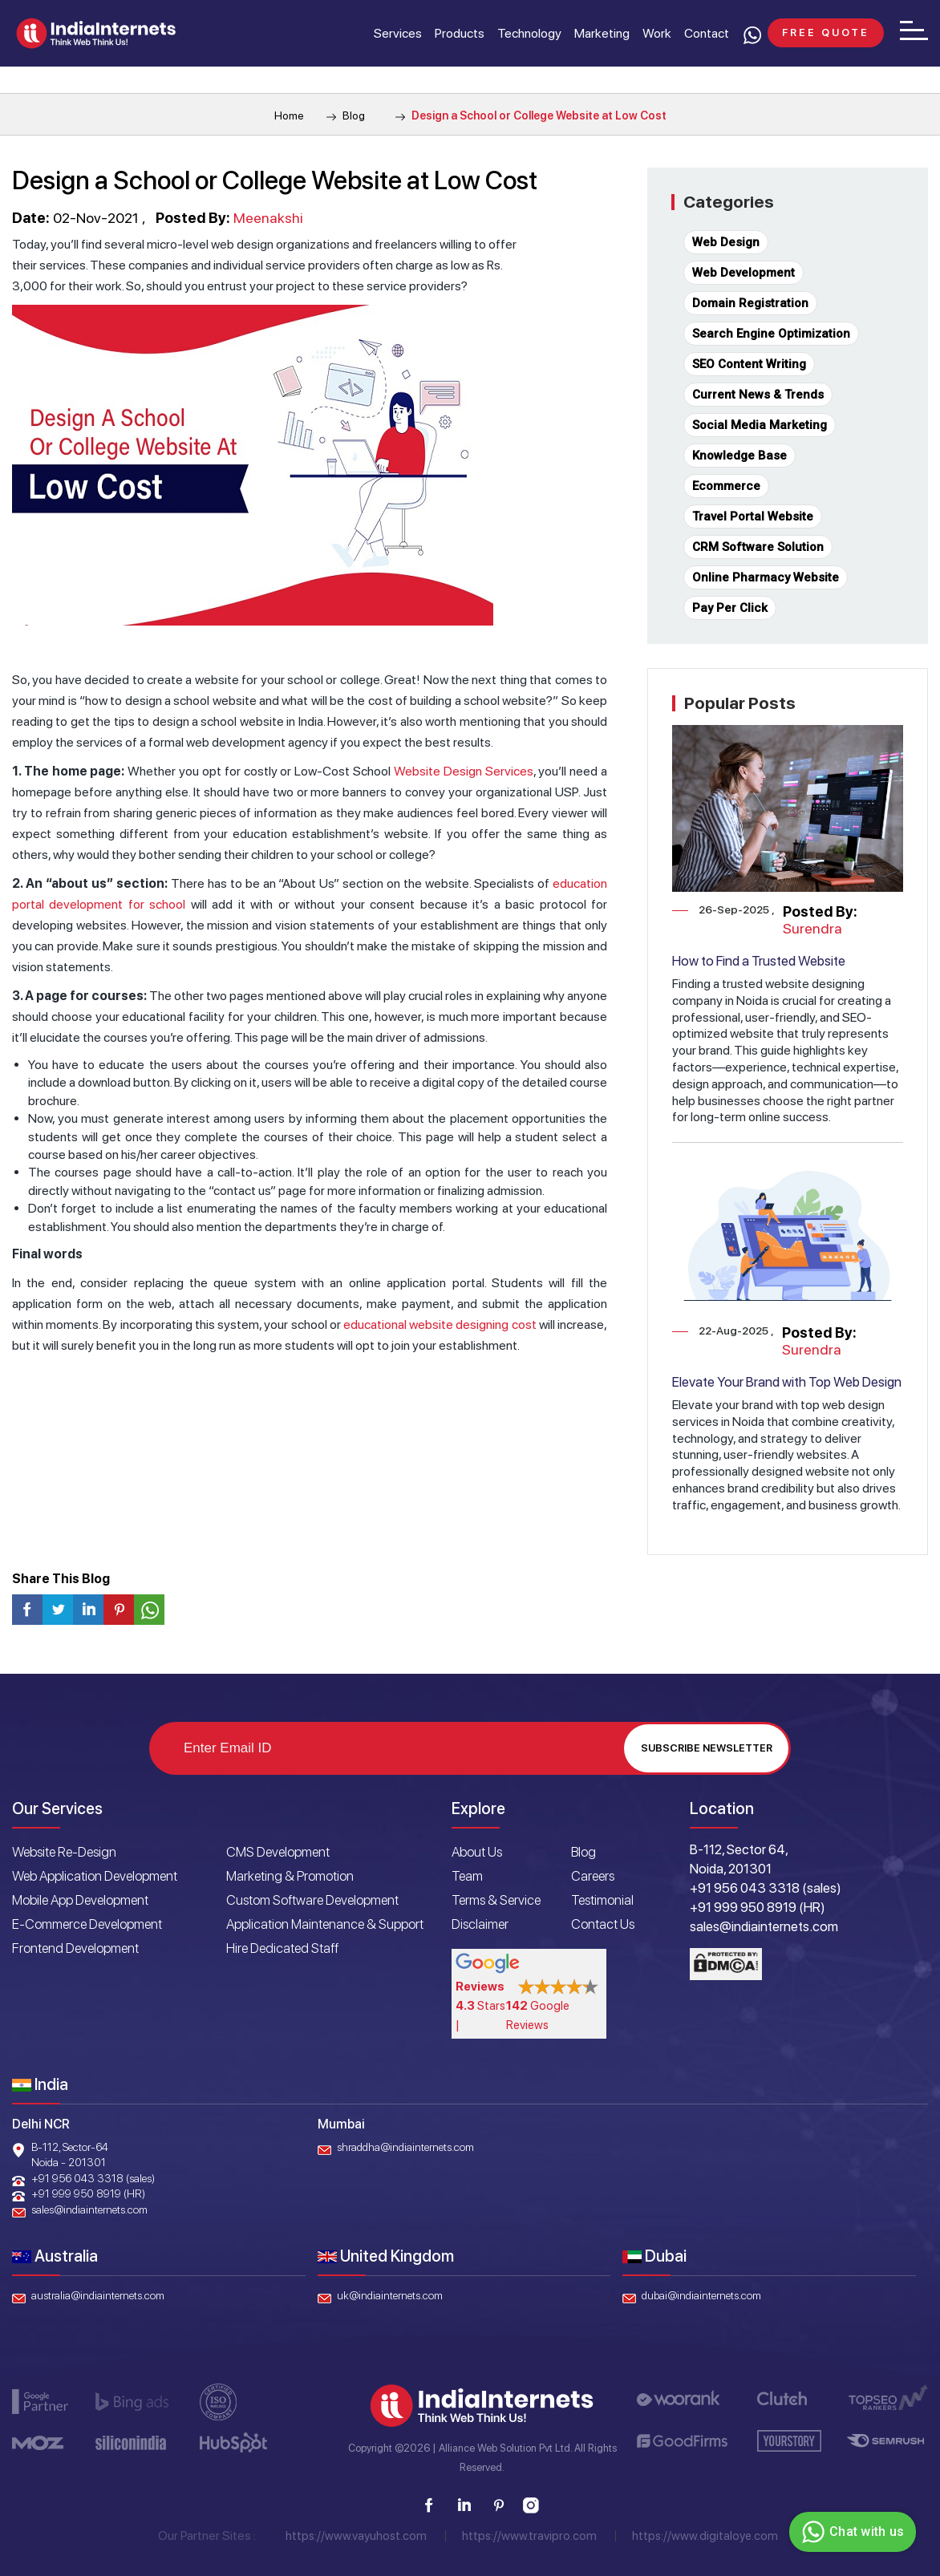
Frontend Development (75, 1948)
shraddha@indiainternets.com (405, 2147)
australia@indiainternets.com (97, 2295)
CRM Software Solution (758, 547)
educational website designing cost (440, 1324)
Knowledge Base (739, 455)
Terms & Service (496, 1900)
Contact (706, 33)
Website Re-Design (64, 1852)
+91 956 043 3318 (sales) (93, 2178)
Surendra (812, 928)
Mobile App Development (80, 1900)
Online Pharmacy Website (765, 577)
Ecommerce (726, 486)
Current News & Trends (758, 394)
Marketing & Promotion (290, 1876)
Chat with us (850, 2532)
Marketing (602, 33)
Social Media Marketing (759, 425)
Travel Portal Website (752, 516)
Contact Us (602, 1924)
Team (467, 1876)
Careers (592, 1876)
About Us (477, 1852)
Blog (345, 115)
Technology (529, 33)
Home (289, 115)
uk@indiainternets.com (390, 2295)
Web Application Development (94, 1876)
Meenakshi (268, 217)
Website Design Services (463, 771)
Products (459, 33)
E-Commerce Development (87, 1924)
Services (398, 33)
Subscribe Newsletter (706, 1748)
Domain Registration (750, 303)
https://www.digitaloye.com (705, 2536)
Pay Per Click (730, 608)
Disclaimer (480, 1924)
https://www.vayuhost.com (356, 2536)
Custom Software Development (312, 1900)
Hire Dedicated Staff (282, 1948)
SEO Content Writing (749, 364)
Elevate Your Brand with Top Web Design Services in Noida (787, 1390)
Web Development (743, 272)
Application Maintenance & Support (324, 1924)
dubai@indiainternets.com (701, 2295)
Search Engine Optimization (771, 333)
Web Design (726, 242)
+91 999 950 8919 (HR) (88, 2193)
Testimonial (602, 1900)
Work (656, 33)
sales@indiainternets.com (89, 2209)
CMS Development (278, 1852)
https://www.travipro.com (529, 2536)
